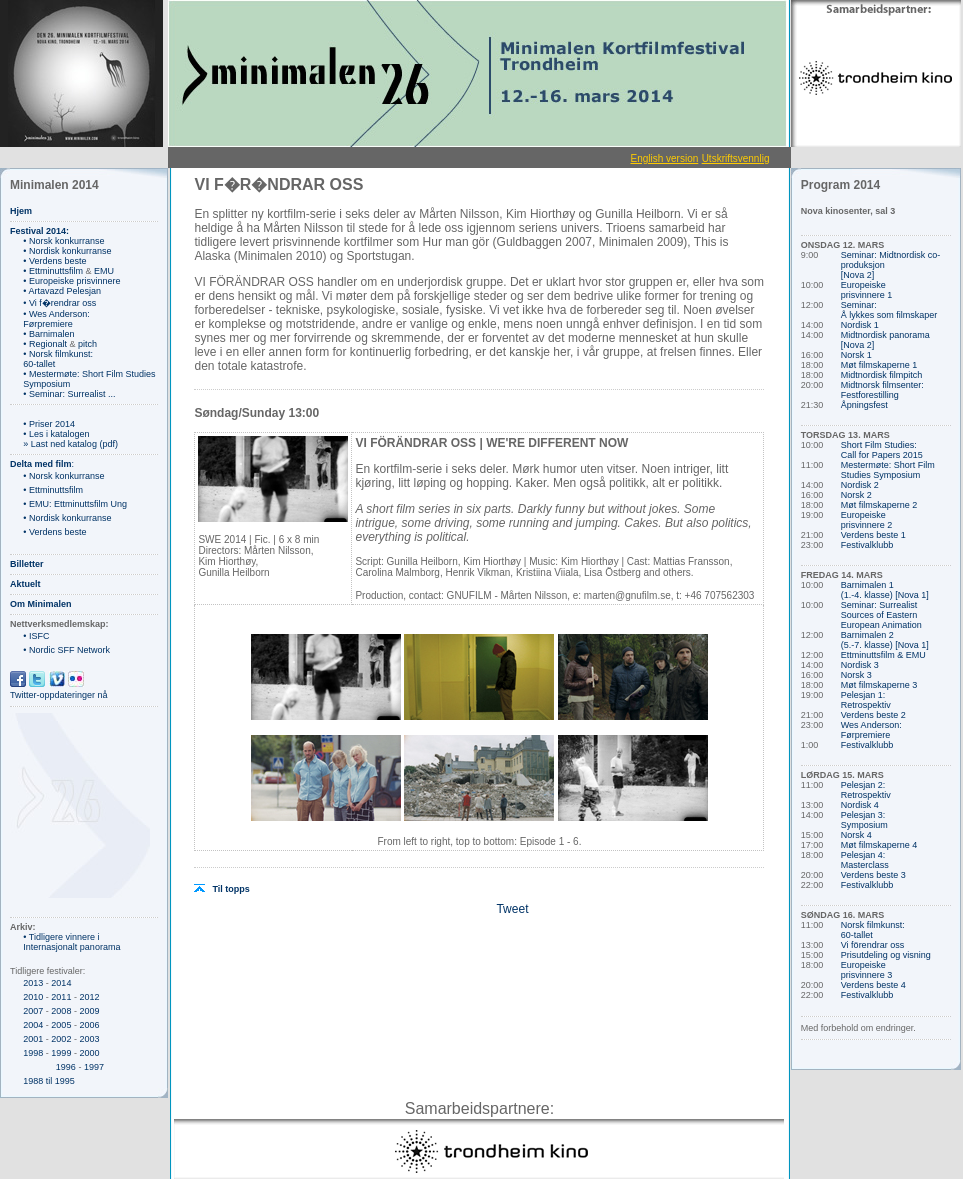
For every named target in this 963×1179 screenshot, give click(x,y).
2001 (33, 1039)
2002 (61, 1039)
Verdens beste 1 (873, 535)
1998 (33, 1053)
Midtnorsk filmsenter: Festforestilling (882, 390)
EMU (104, 271)
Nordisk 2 (860, 485)
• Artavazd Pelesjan (62, 291)
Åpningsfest (864, 405)
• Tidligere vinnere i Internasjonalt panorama (71, 942)
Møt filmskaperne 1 (879, 365)
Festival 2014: (39, 231)
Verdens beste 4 (873, 985)
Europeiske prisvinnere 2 (867, 520)
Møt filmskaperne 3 (879, 685)
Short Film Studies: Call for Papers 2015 (882, 450)
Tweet (512, 909)
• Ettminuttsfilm (53, 271)
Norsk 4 (856, 835)
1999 (61, 1053)
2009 (89, 1011)
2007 (33, 1011)
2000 (89, 1053)
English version (664, 158)
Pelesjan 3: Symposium (864, 820)
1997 (94, 1067)
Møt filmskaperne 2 (879, 505)
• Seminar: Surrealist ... (69, 394)
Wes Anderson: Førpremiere (871, 730)
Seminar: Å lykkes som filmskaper (889, 310)
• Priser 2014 (49, 424)
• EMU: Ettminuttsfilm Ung (75, 504)
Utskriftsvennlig (736, 158)
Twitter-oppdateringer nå (59, 695)
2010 (33, 997)
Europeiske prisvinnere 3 (867, 970)
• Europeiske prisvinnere (71, 281)
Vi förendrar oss (872, 945)
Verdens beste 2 (873, 715)
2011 (61, 997)
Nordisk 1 (860, 325)
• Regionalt (45, 344)
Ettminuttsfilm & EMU (883, 655)
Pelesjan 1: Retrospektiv (866, 700)
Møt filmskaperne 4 (879, 845)
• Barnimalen (48, 334)
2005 (61, 1025)
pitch (87, 344)
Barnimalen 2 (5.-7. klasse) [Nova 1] (885, 640)
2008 (61, 1011)
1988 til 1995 (49, 1081)
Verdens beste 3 (873, 875)
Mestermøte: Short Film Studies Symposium (888, 470)
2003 (89, 1039)
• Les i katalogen (56, 434)
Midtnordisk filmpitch (882, 375)
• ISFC (36, 636)
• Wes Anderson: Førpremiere (56, 319)
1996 (66, 1067)
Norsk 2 (856, 495)
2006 (89, 1025)
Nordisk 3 (860, 665)
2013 (33, 983)
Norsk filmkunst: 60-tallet (873, 930)
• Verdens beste (54, 261)
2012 (89, 997)
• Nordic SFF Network (66, 650)
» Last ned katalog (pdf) (70, 444)
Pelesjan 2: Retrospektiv (866, 790)
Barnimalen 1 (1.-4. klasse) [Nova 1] (885, 590)
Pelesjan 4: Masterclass (865, 860)
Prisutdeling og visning (886, 955)
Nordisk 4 (860, 805)
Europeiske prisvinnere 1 (867, 290)
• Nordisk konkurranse (67, 251)
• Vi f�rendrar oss (59, 303)
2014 (61, 983)
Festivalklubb (867, 545)
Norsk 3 (856, 675)
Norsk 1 (856, 355)
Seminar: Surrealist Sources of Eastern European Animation (881, 615)
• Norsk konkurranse (63, 241)
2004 (33, 1025)
